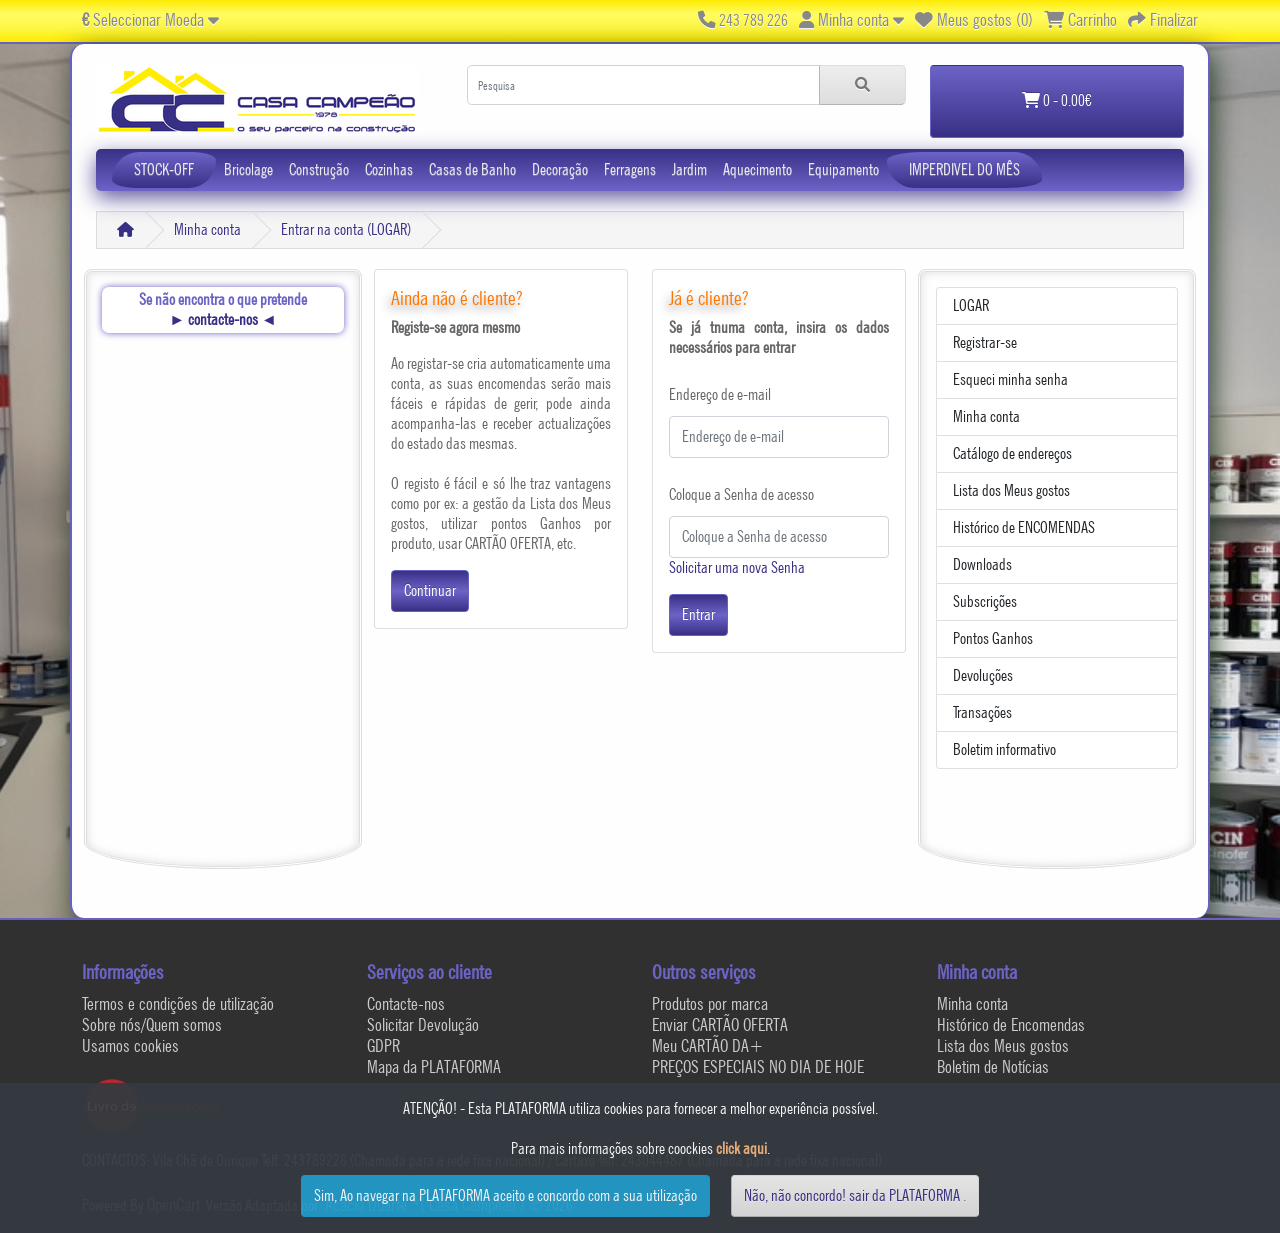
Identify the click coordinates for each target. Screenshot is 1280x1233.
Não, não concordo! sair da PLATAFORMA (852, 1195)
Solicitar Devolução (423, 1024)
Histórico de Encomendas (1011, 1024)
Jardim (689, 169)
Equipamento (843, 169)
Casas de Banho (472, 169)
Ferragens (630, 169)
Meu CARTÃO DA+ (708, 1045)
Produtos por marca (710, 1003)
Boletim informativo (1004, 749)
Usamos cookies (130, 1045)
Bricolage (248, 169)
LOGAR (971, 305)
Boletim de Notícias (993, 1066)
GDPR (383, 1045)
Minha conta (207, 229)
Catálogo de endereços (1012, 453)
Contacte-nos (406, 1003)
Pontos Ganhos (993, 638)
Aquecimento (757, 169)
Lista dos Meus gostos (1011, 490)
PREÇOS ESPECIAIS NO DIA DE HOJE (758, 1066)
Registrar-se (985, 342)
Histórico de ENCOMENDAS (1024, 527)
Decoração (560, 169)
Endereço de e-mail (720, 394)
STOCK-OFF (164, 169)
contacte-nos (223, 319)
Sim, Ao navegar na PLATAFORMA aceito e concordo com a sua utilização (505, 1195)
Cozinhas (389, 169)
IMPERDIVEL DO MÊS (964, 169)
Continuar (430, 590)
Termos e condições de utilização (178, 1003)
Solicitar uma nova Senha (737, 567)
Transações (982, 712)
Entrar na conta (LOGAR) (346, 229)
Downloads (982, 564)
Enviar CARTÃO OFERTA (720, 1024)
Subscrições (985, 601)
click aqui (741, 1148)
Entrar (698, 614)
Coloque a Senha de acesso (741, 494)
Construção (319, 169)
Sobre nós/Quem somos (152, 1024)
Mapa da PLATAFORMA (434, 1066)
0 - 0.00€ (1057, 100)
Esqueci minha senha (1010, 379)
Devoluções (983, 675)
